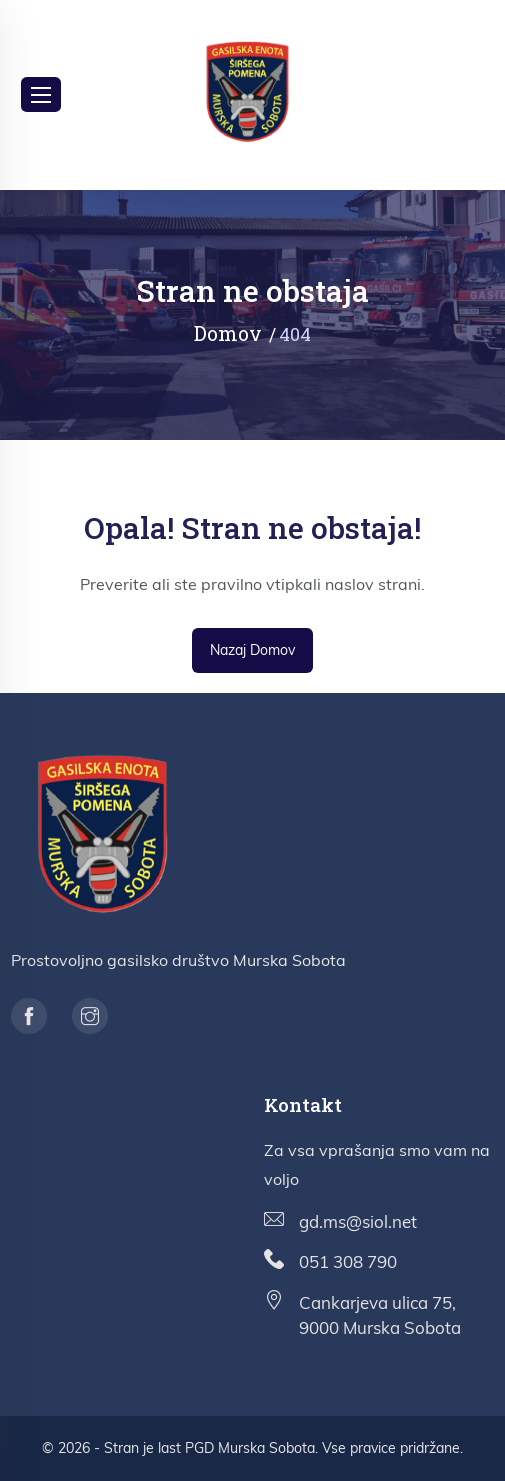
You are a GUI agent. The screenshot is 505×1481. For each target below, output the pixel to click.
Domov (228, 333)
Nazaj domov (252, 650)
